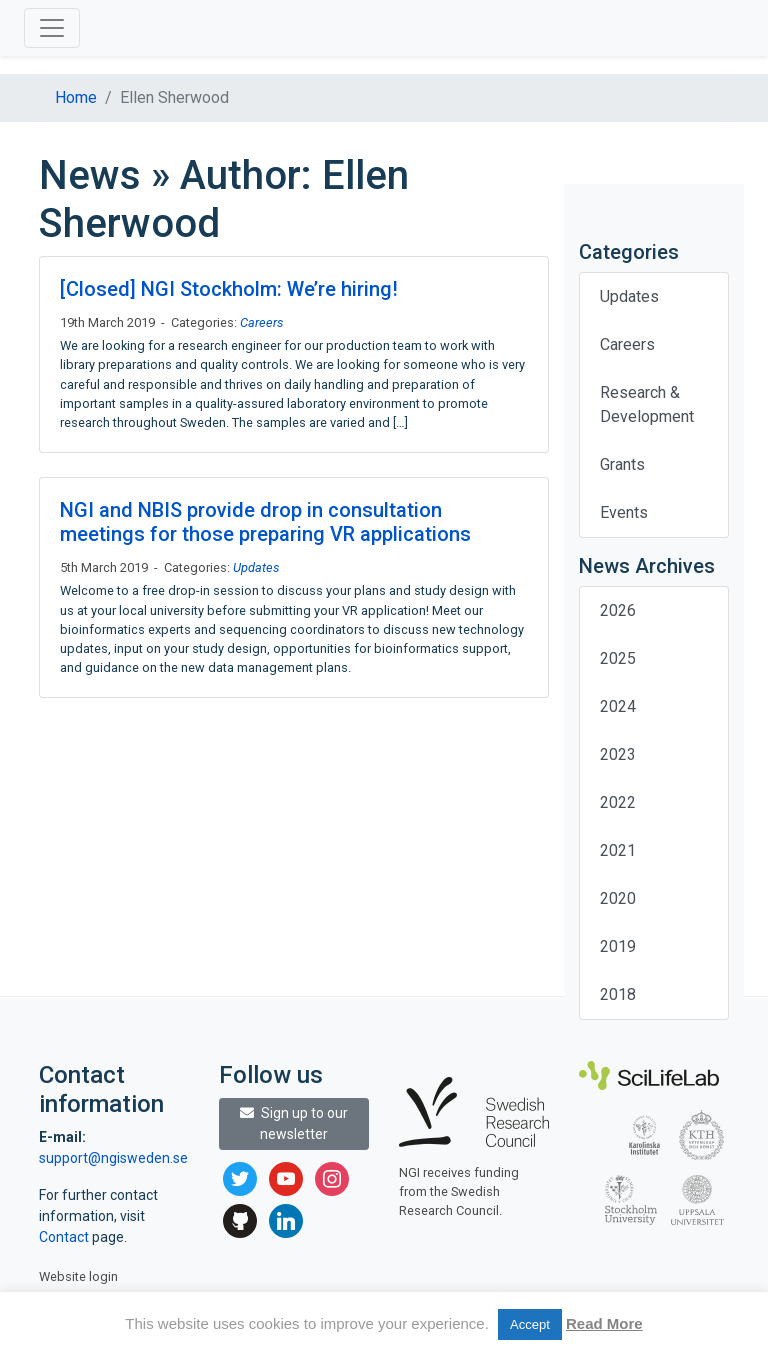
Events (624, 512)
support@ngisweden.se (113, 1158)
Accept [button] (530, 1324)
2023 (618, 754)
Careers (261, 322)
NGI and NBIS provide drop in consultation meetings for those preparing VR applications (265, 522)
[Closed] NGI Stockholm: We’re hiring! (229, 289)
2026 (618, 610)
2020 (618, 898)
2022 (618, 802)
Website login (78, 1276)
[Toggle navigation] (52, 28)
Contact (65, 1237)
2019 (618, 946)
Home (76, 97)
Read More (604, 1323)
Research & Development (647, 404)
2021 (618, 850)
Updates (256, 567)
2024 (618, 706)
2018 (618, 994)
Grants (622, 464)
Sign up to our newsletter (294, 1123)
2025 (618, 658)
